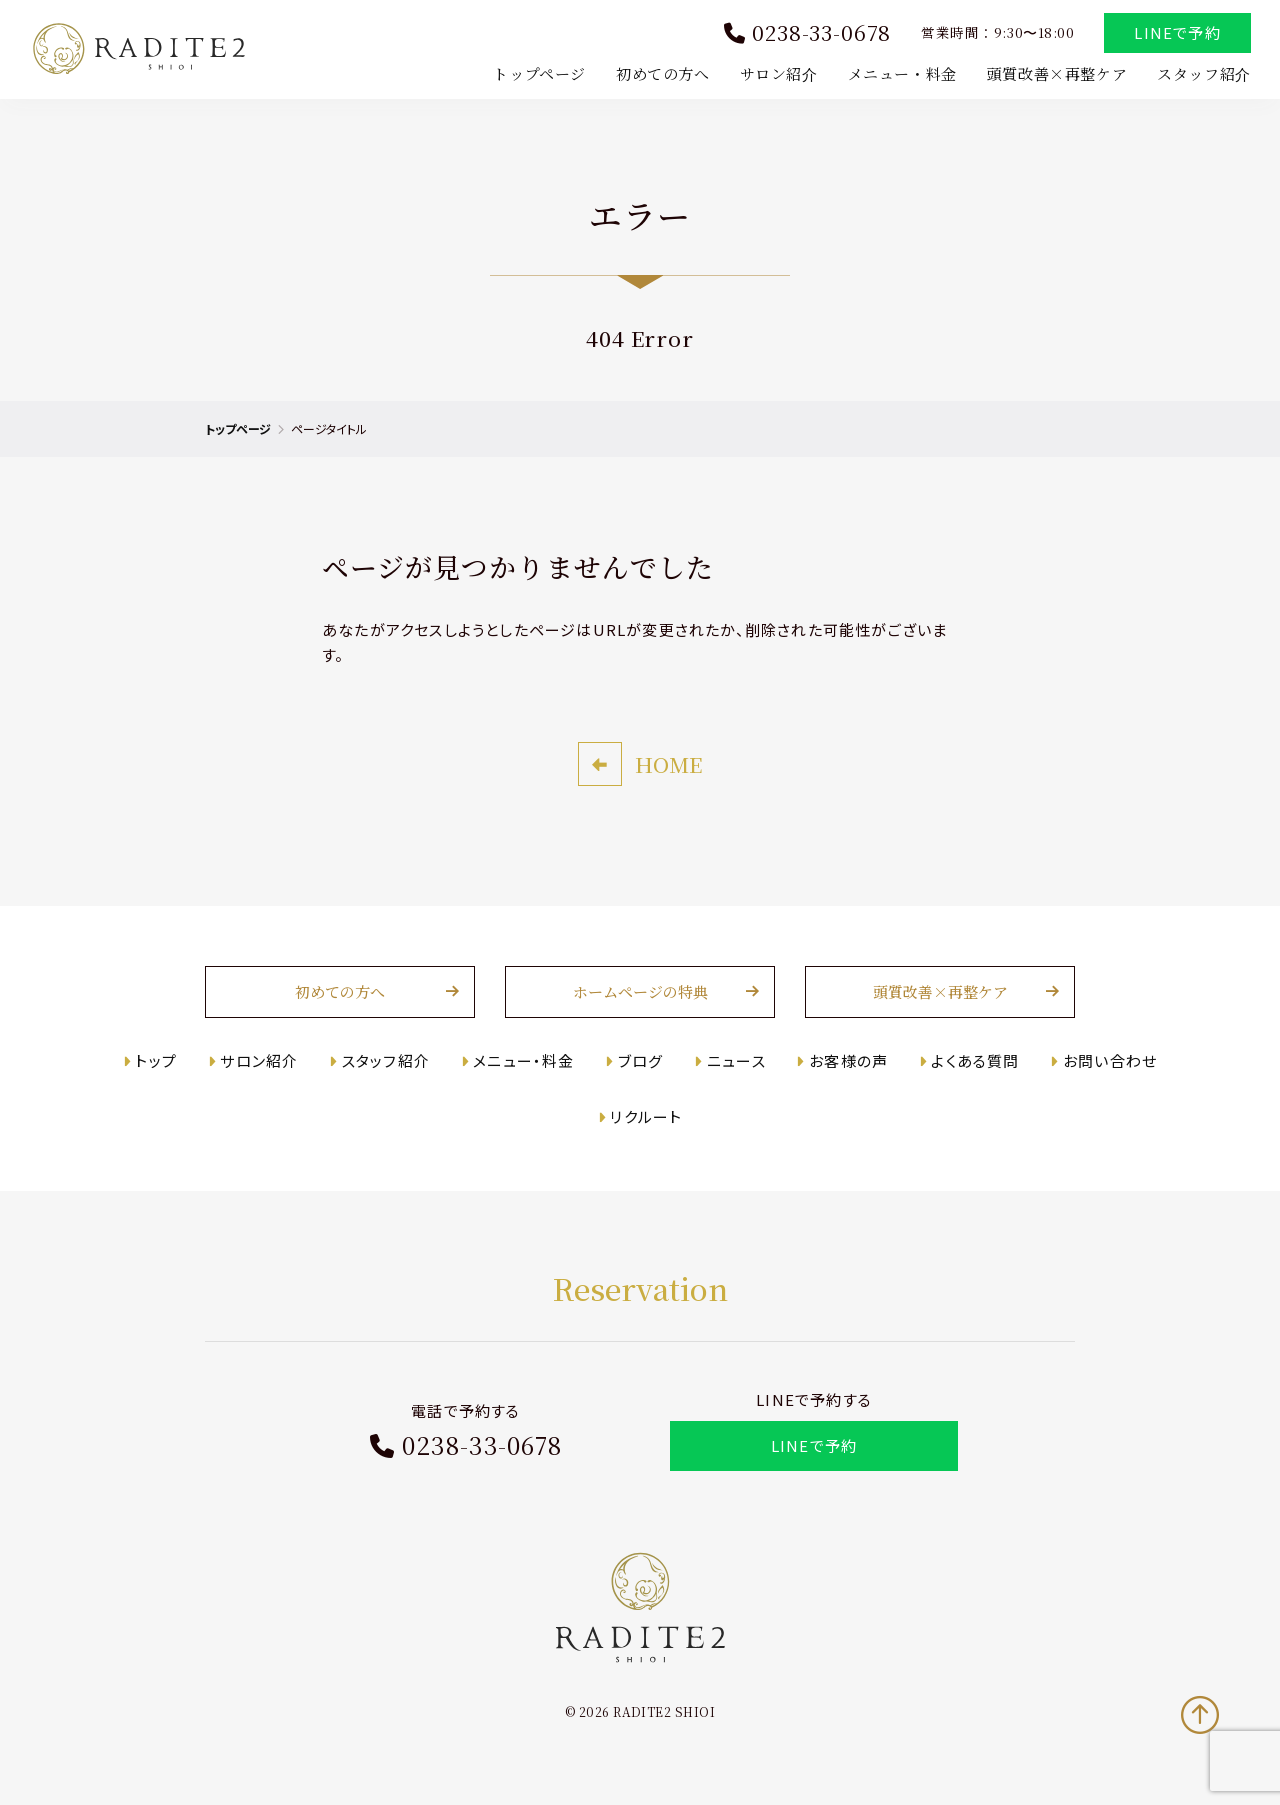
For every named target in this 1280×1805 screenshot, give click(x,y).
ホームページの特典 (640, 994)
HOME (668, 766)
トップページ (539, 73)
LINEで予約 (1177, 33)
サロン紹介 (778, 73)
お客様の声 (849, 1062)
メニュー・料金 (901, 73)
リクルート (647, 1119)
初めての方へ (662, 73)
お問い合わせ (1112, 1062)
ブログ (642, 1062)
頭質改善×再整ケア (1056, 73)
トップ (156, 1062)
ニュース (737, 1062)
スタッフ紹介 (1203, 73)
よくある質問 (977, 1062)
